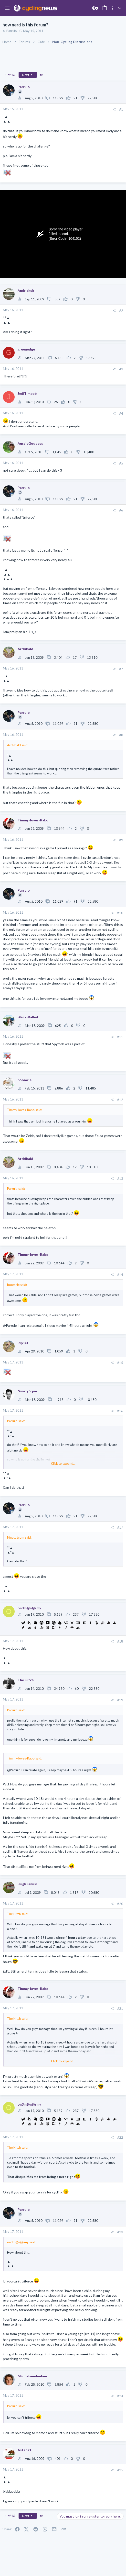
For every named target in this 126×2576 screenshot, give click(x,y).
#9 (121, 840)
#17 (120, 1527)
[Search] (120, 8)
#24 (120, 2396)
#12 (120, 1100)
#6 (121, 510)
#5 (121, 463)
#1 (121, 109)
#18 (120, 1641)
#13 (120, 1178)
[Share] (114, 109)
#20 (120, 1904)
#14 (120, 1275)
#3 (121, 369)
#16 (120, 1411)
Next (27, 75)
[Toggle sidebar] (113, 8)
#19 (120, 1700)
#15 (120, 1363)
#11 (120, 1037)
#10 (120, 913)
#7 (121, 669)
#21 (120, 2008)
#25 (120, 2470)
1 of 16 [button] (10, 75)
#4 (121, 413)
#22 (120, 2137)
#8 (121, 735)
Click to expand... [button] (63, 1463)
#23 (120, 2232)
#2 (121, 311)
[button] (7, 8)
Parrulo (11, 31)
